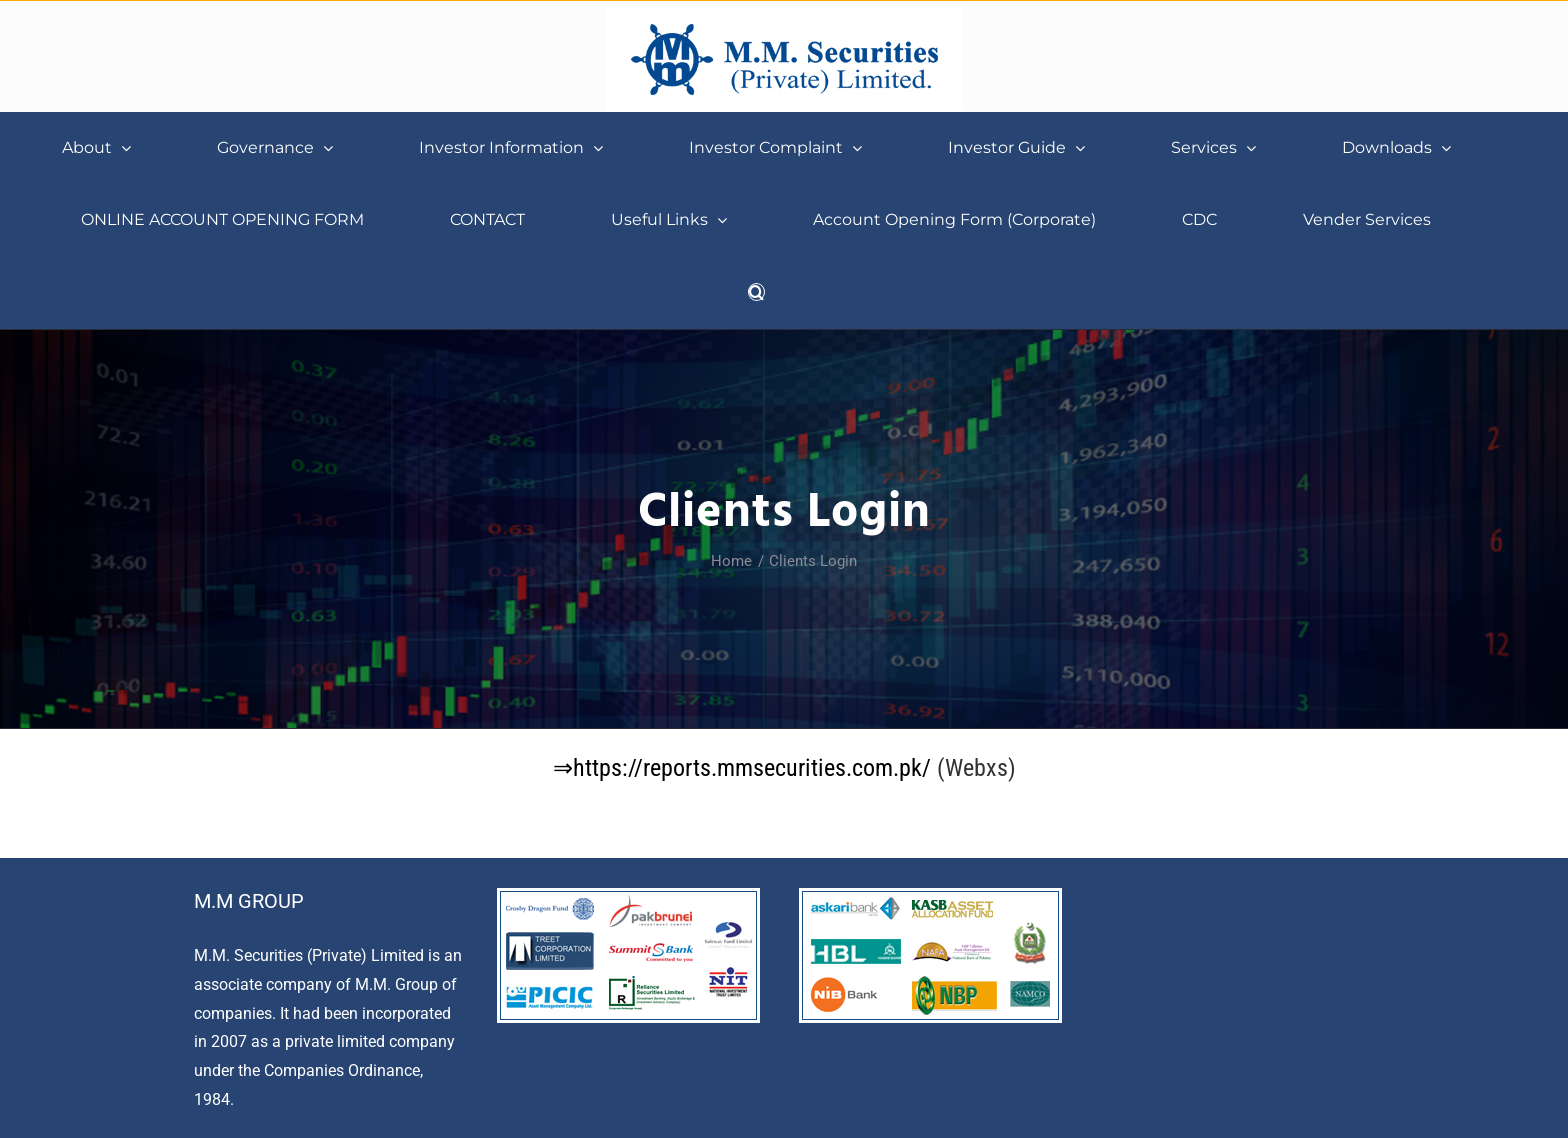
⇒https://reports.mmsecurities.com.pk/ (745, 768)
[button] (756, 292)
